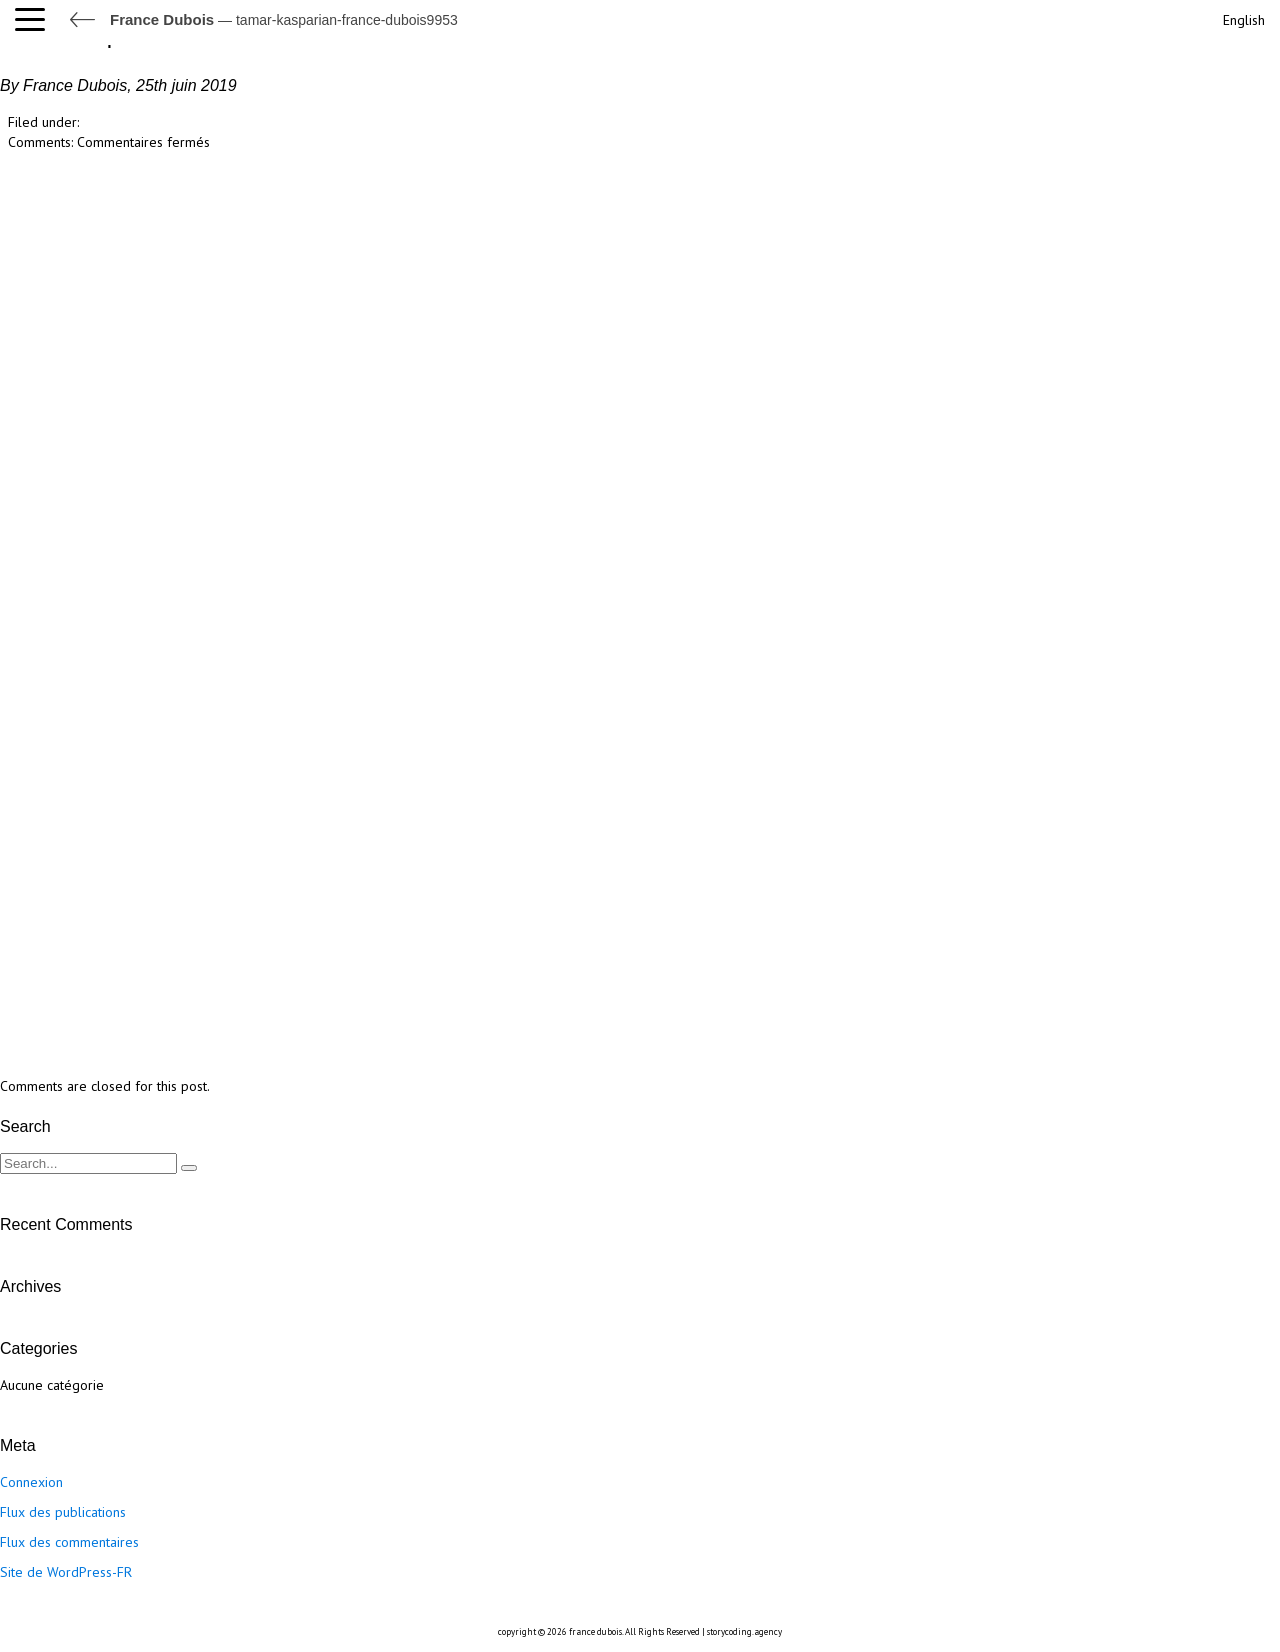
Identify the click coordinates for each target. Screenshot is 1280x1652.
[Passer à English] (1242, 17)
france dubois (595, 1631)
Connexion (31, 1482)
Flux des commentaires (69, 1542)
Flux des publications (63, 1512)
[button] (35, 20)
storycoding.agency (744, 1631)
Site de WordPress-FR (66, 1572)
